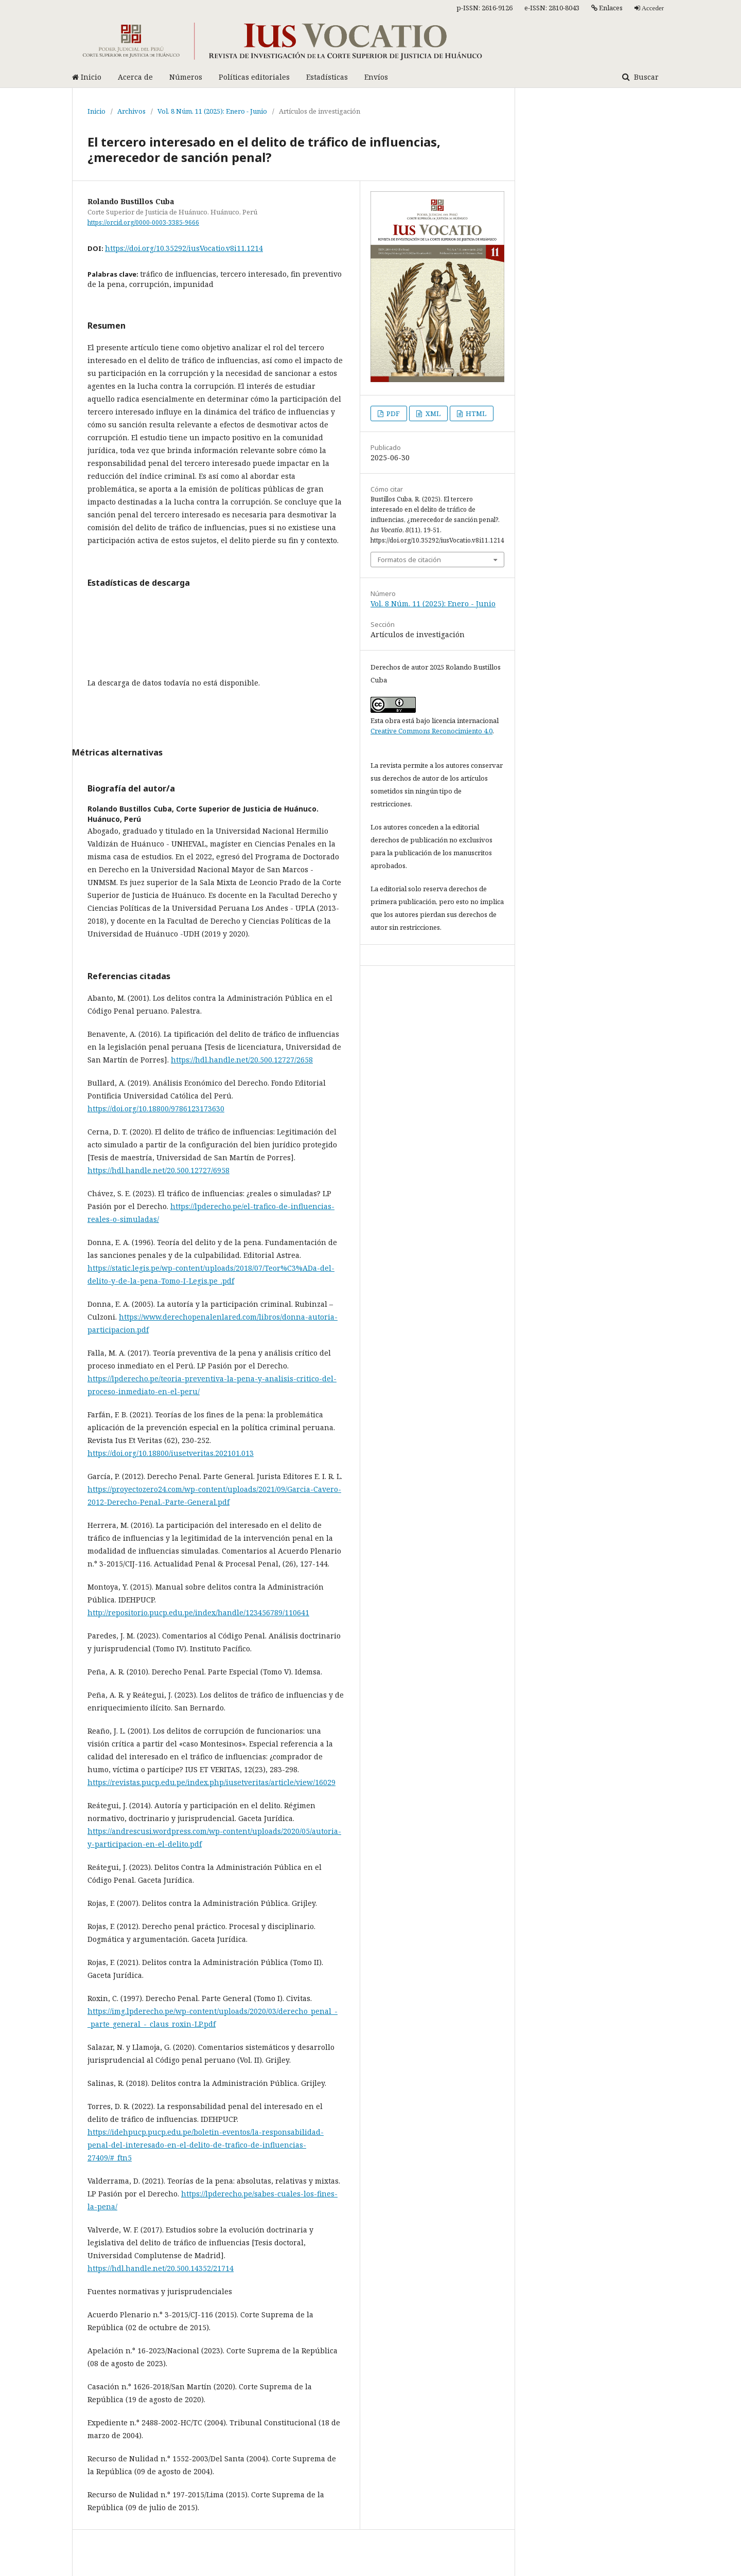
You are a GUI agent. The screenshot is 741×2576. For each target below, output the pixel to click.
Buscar (645, 77)
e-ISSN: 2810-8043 (551, 7)
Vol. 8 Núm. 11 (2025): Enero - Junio (212, 111)
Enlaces (607, 7)
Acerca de (135, 77)
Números (185, 77)
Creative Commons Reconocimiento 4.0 (431, 730)
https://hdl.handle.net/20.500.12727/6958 (158, 1170)
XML (432, 413)
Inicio (86, 77)
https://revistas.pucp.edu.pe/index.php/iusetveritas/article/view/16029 (211, 1782)
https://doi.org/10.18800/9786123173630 (155, 1108)
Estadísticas (327, 77)
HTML (475, 413)
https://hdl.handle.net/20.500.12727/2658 (242, 1060)
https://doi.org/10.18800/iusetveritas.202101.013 (170, 1453)
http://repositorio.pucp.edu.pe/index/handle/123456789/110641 (198, 1612)
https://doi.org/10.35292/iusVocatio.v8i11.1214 (184, 248)
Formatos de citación (409, 559)
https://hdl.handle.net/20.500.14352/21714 (160, 2268)
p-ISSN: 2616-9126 (484, 7)
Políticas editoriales (254, 77)
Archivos (131, 111)
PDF (392, 413)
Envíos (376, 77)
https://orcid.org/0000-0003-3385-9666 (143, 222)
